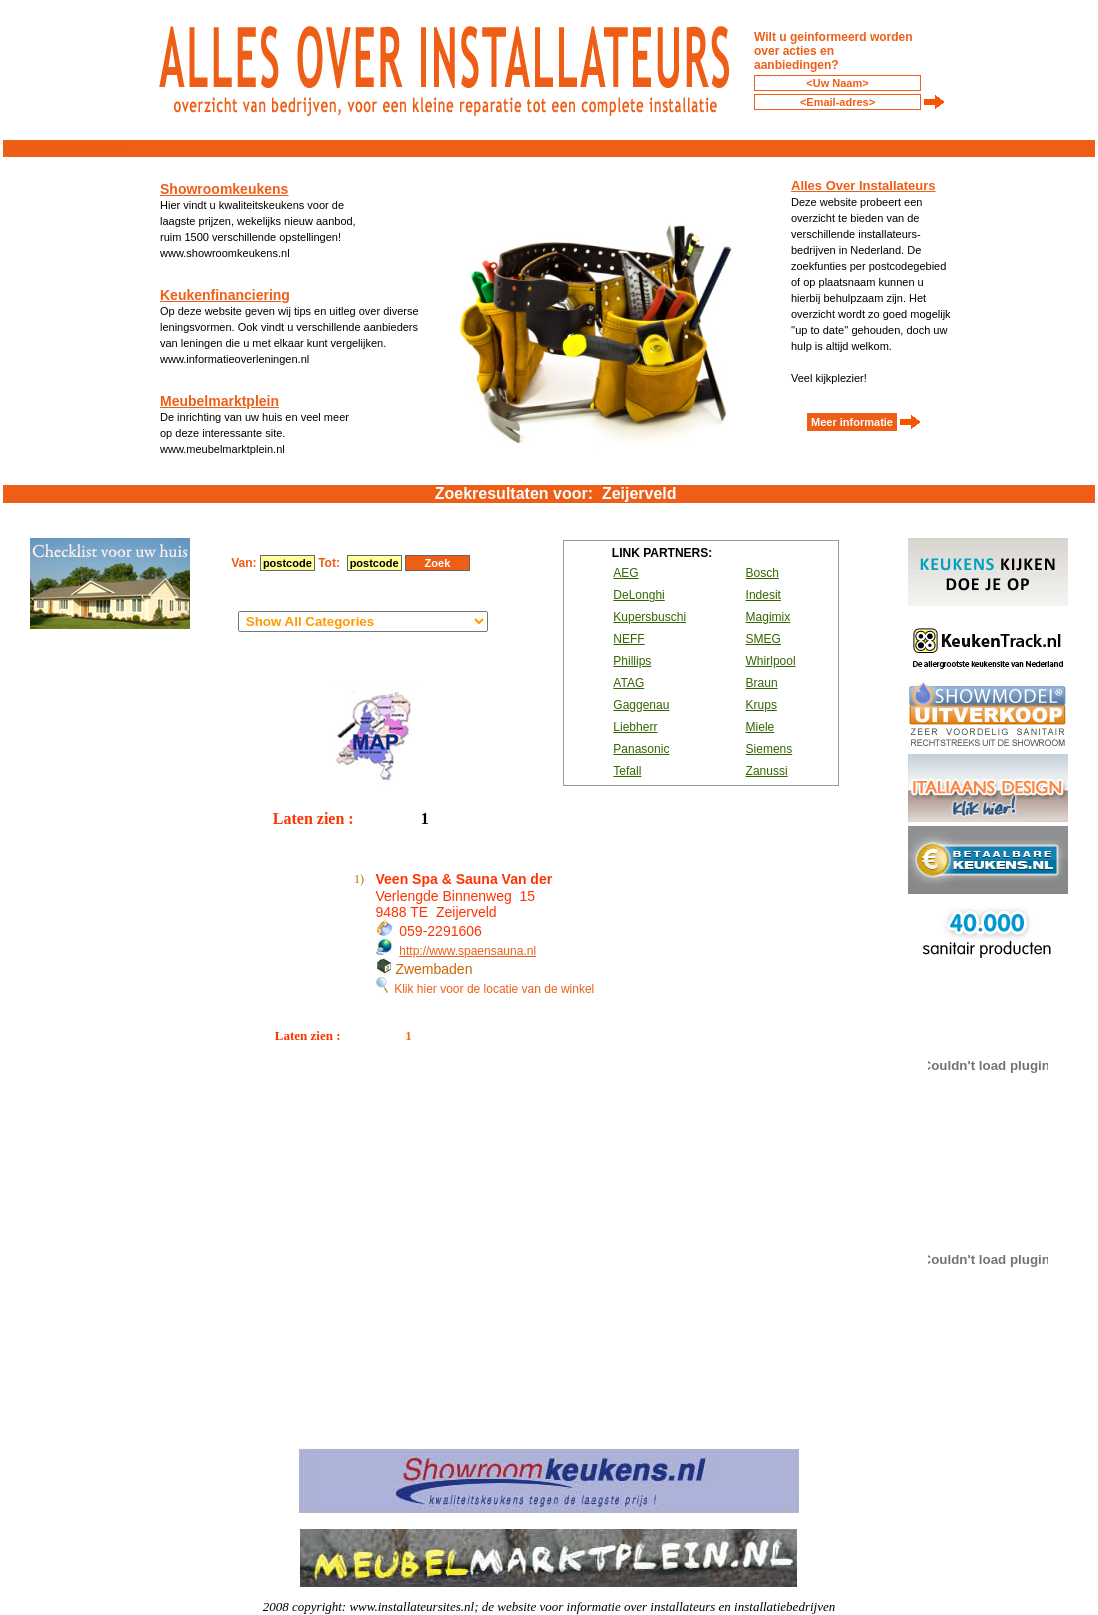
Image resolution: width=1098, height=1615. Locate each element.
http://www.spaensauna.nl (467, 951)
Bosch (762, 573)
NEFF (628, 639)
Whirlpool (771, 661)
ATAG (628, 683)
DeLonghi (638, 595)
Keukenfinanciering (225, 295)
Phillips (632, 661)
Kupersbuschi (649, 617)
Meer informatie (852, 422)
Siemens (769, 749)
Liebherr (635, 727)
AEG (625, 573)
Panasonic (641, 749)
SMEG (763, 639)
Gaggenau (641, 705)
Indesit (763, 595)
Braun (762, 683)
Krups (761, 705)
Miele (760, 727)
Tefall (627, 771)
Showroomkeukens (224, 189)
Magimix (768, 617)
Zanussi (767, 771)
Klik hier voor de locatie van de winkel (485, 989)
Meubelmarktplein (219, 401)
